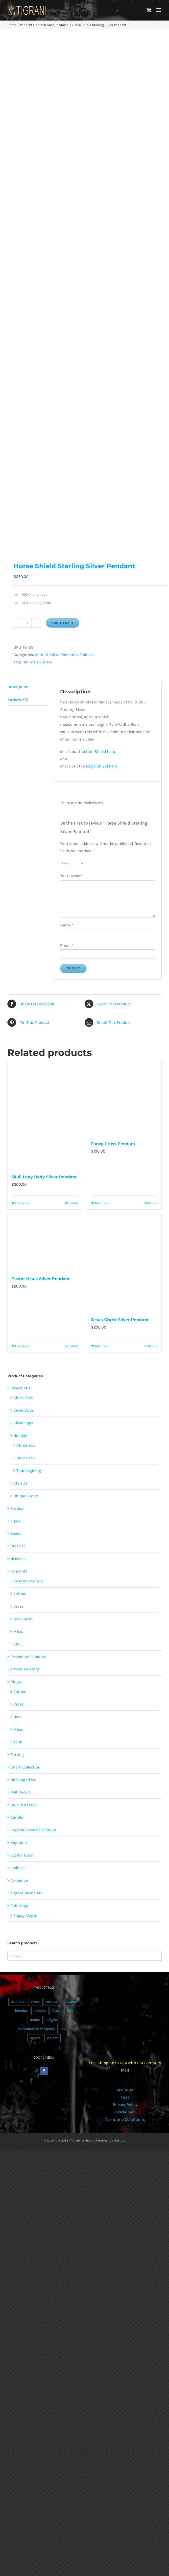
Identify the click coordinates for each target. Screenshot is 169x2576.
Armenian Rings (25, 1669)
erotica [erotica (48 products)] (51, 2001)
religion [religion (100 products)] (52, 2020)
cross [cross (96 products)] (35, 2001)
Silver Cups (23, 1410)
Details (73, 1203)
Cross (18, 1606)
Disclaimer (125, 2112)
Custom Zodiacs (28, 1581)
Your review (72, 875)
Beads (15, 1533)
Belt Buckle (20, 1792)
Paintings (19, 1905)
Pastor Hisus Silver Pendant (40, 1278)
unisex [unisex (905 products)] (52, 2038)
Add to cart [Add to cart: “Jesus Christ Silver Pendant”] (102, 1346)
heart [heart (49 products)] (56, 2010)
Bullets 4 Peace (23, 1804)
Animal (41, 654)
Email (66, 945)
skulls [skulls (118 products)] (66, 2029)
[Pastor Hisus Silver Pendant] (45, 1242)
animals (31, 662)
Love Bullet (23, 1618)
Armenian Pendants (28, 1656)
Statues (20, 1483)
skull (17, 1742)
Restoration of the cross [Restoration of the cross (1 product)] (36, 2029)
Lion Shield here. (101, 751)
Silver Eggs (23, 1422)
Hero (17, 1716)
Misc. (54, 654)
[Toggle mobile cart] (148, 10)
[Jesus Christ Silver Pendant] (124, 1263)
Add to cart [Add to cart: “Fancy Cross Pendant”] (102, 1203)
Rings (15, 1681)
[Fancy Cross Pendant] (124, 1098)
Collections (20, 1388)
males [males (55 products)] (35, 2020)
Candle (16, 1817)
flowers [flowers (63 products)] (40, 2010)
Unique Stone (25, 1495)
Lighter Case (21, 1855)
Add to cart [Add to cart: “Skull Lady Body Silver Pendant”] (22, 1203)
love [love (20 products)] (70, 2010)
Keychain (18, 1842)
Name (66, 925)
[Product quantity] (27, 622)
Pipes (15, 1521)
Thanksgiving (28, 1470)
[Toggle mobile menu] (159, 10)
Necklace (18, 1558)
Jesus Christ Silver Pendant (120, 1319)
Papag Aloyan (25, 1915)
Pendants (69, 654)
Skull (18, 1644)
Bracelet (17, 1546)
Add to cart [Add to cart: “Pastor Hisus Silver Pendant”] (22, 1346)
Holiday (20, 1435)
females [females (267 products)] (21, 2010)
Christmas (25, 1445)
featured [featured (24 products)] (70, 2001)
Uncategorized (23, 1779)
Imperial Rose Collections (33, 1830)
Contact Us (117, 2140)
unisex (46, 662)
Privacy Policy (125, 2104)
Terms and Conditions (125, 2119)
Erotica (16, 1508)
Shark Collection (25, 1767)
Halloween (25, 1458)
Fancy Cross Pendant (113, 1143)
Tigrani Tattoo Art (26, 1893)
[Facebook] (44, 2071)
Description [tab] (17, 686)
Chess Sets (23, 1397)
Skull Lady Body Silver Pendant (44, 1177)
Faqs (125, 2097)
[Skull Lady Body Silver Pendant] (45, 1114)
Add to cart (62, 623)
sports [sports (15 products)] (35, 2038)
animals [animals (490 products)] (17, 2001)
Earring (17, 1754)
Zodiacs (86, 654)
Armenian (19, 1880)
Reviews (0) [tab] (17, 699)
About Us (125, 2090)
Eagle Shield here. (102, 766)
